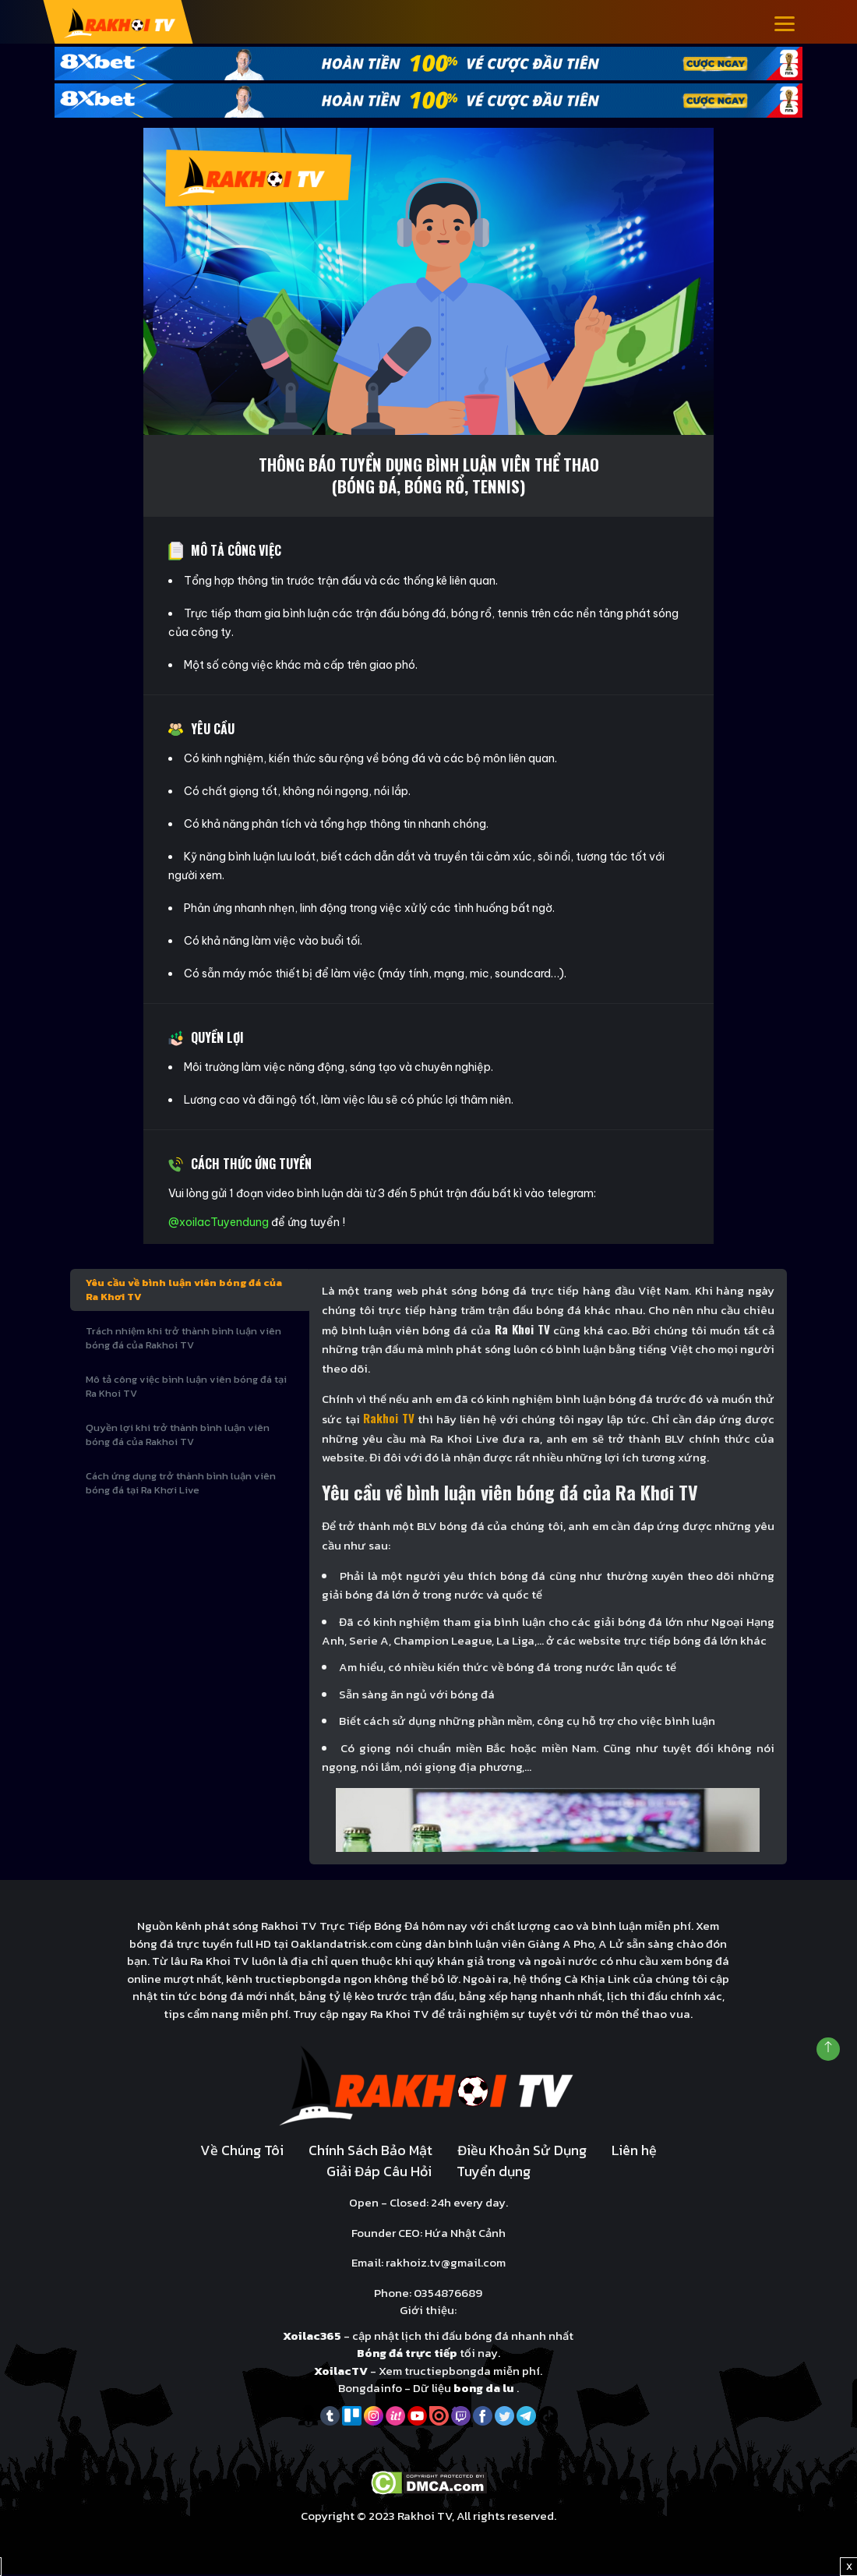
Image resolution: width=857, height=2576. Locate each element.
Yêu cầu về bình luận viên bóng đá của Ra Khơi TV (184, 1291)
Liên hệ (634, 2151)
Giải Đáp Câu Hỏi (379, 2172)
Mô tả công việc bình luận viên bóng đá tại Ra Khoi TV (186, 1387)
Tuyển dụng (494, 2172)
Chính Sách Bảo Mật (370, 2151)
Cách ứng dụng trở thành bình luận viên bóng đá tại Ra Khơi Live (181, 1484)
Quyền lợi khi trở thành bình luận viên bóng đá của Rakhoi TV (178, 1436)
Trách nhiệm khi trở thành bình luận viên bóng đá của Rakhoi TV (183, 1339)
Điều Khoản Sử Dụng (522, 2151)
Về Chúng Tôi (242, 2151)
